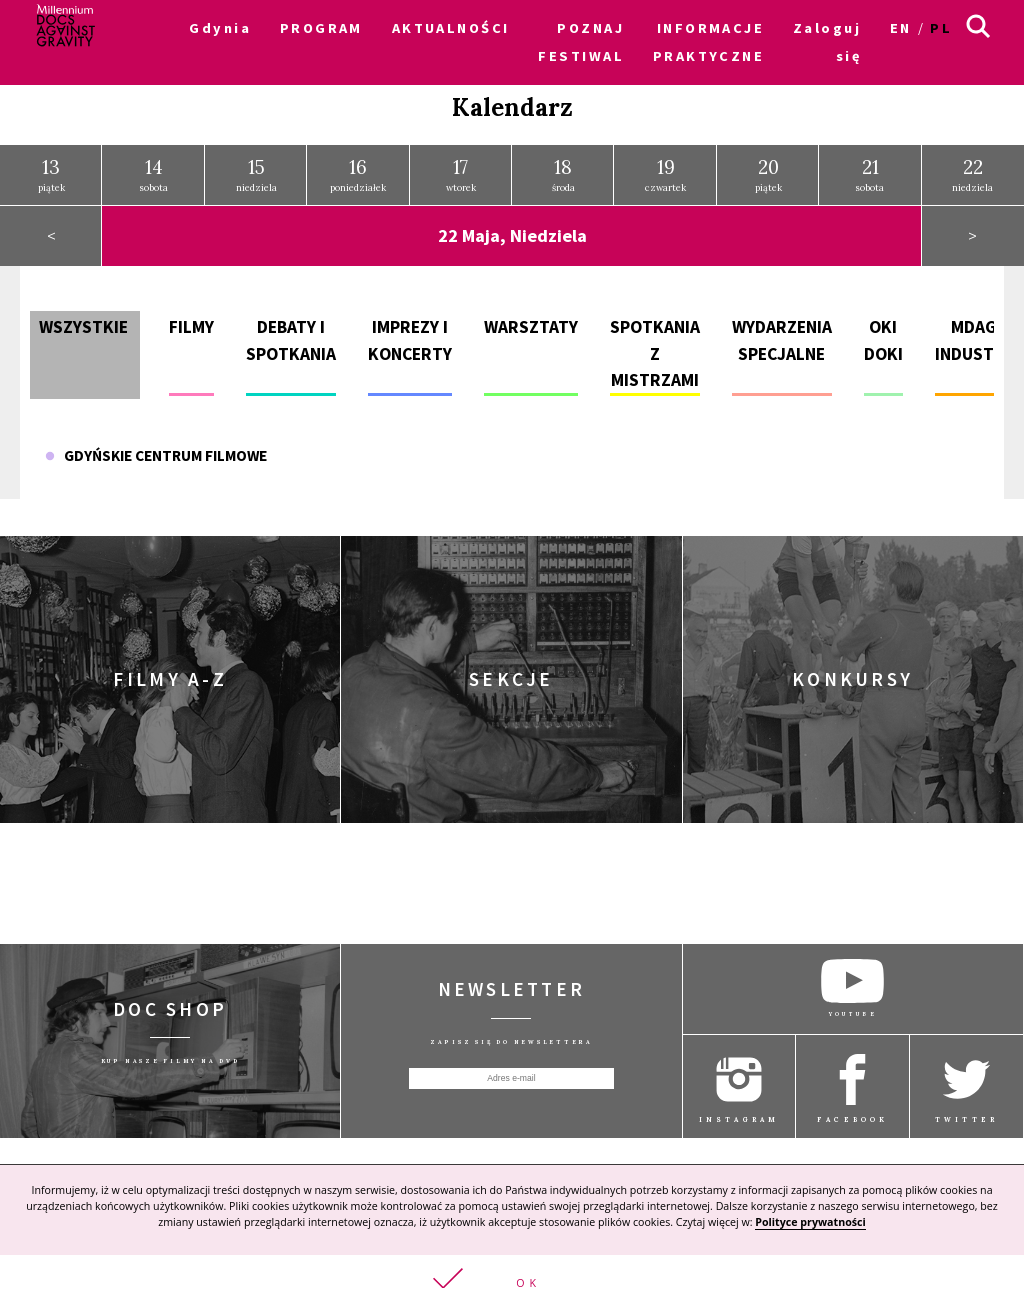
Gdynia (220, 28)
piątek (51, 173)
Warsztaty (531, 326)
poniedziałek (358, 173)
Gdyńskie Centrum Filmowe (156, 454)
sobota (154, 173)
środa (563, 173)
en (901, 28)
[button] (512, 1279)
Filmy (191, 326)
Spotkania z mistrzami (655, 352)
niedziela (256, 173)
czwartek (665, 173)
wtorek (461, 173)
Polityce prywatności (810, 1222)
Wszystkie (83, 326)
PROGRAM (321, 28)
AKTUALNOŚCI (451, 28)
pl (941, 28)
